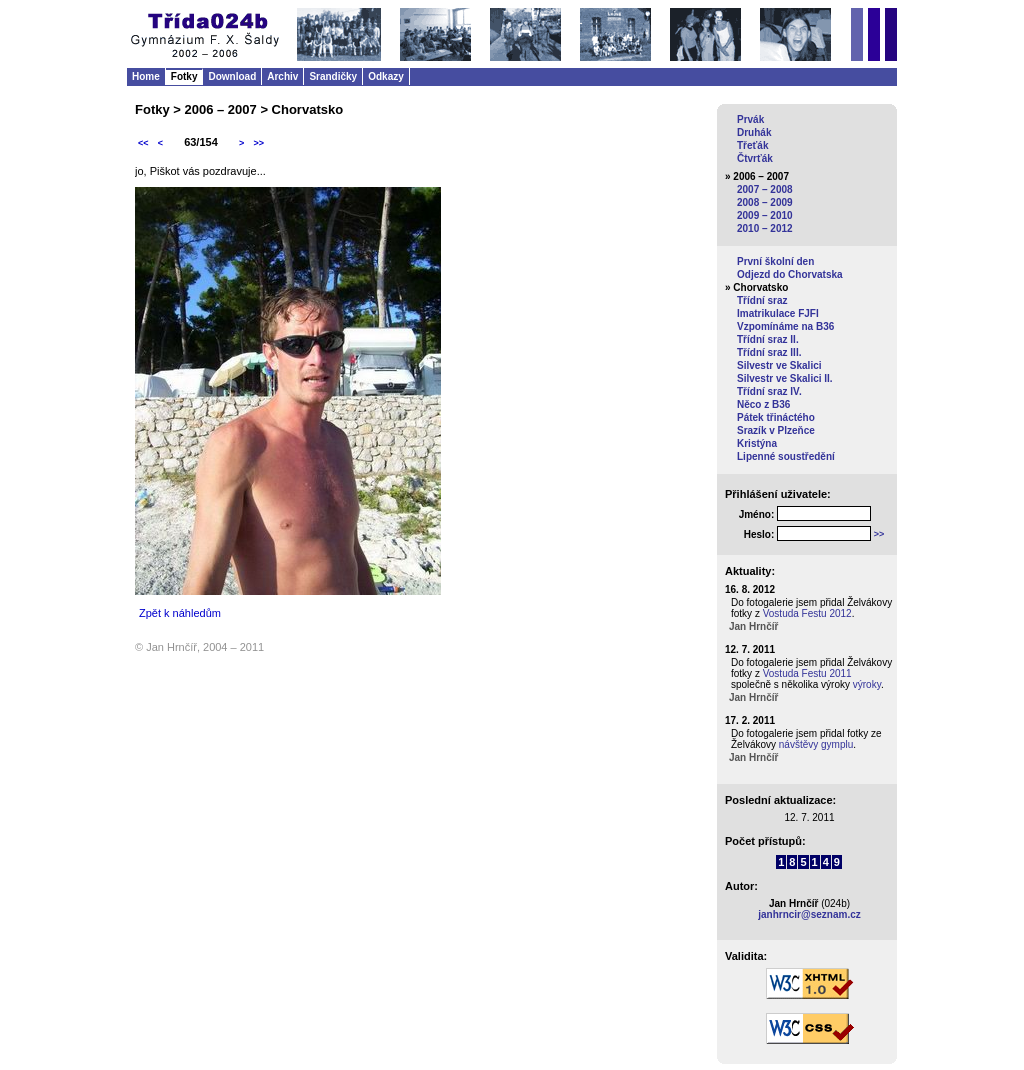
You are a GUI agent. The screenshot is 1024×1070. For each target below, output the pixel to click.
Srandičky (333, 76)
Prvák (750, 119)
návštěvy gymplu (816, 744)
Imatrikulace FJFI (778, 313)
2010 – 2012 (765, 228)
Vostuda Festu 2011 (807, 673)
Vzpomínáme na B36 (785, 326)
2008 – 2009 (765, 202)
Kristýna (757, 443)
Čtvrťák (755, 158)
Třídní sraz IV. (769, 391)
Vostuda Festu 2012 (807, 613)
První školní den (775, 261)
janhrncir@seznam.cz (809, 914)
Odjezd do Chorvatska (790, 274)
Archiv (282, 76)
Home (146, 76)
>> (258, 143)
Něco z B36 (763, 404)
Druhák (754, 132)
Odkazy (386, 76)
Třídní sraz (762, 300)
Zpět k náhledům (180, 613)
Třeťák (752, 145)
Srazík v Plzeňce (776, 430)
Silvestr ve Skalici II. (785, 378)
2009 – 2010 (765, 215)
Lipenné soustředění (786, 456)
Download (232, 76)
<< (143, 143)
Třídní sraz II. (768, 339)
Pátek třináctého (776, 417)
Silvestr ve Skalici (779, 365)
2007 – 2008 (765, 189)
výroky (867, 684)
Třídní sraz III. (769, 352)
